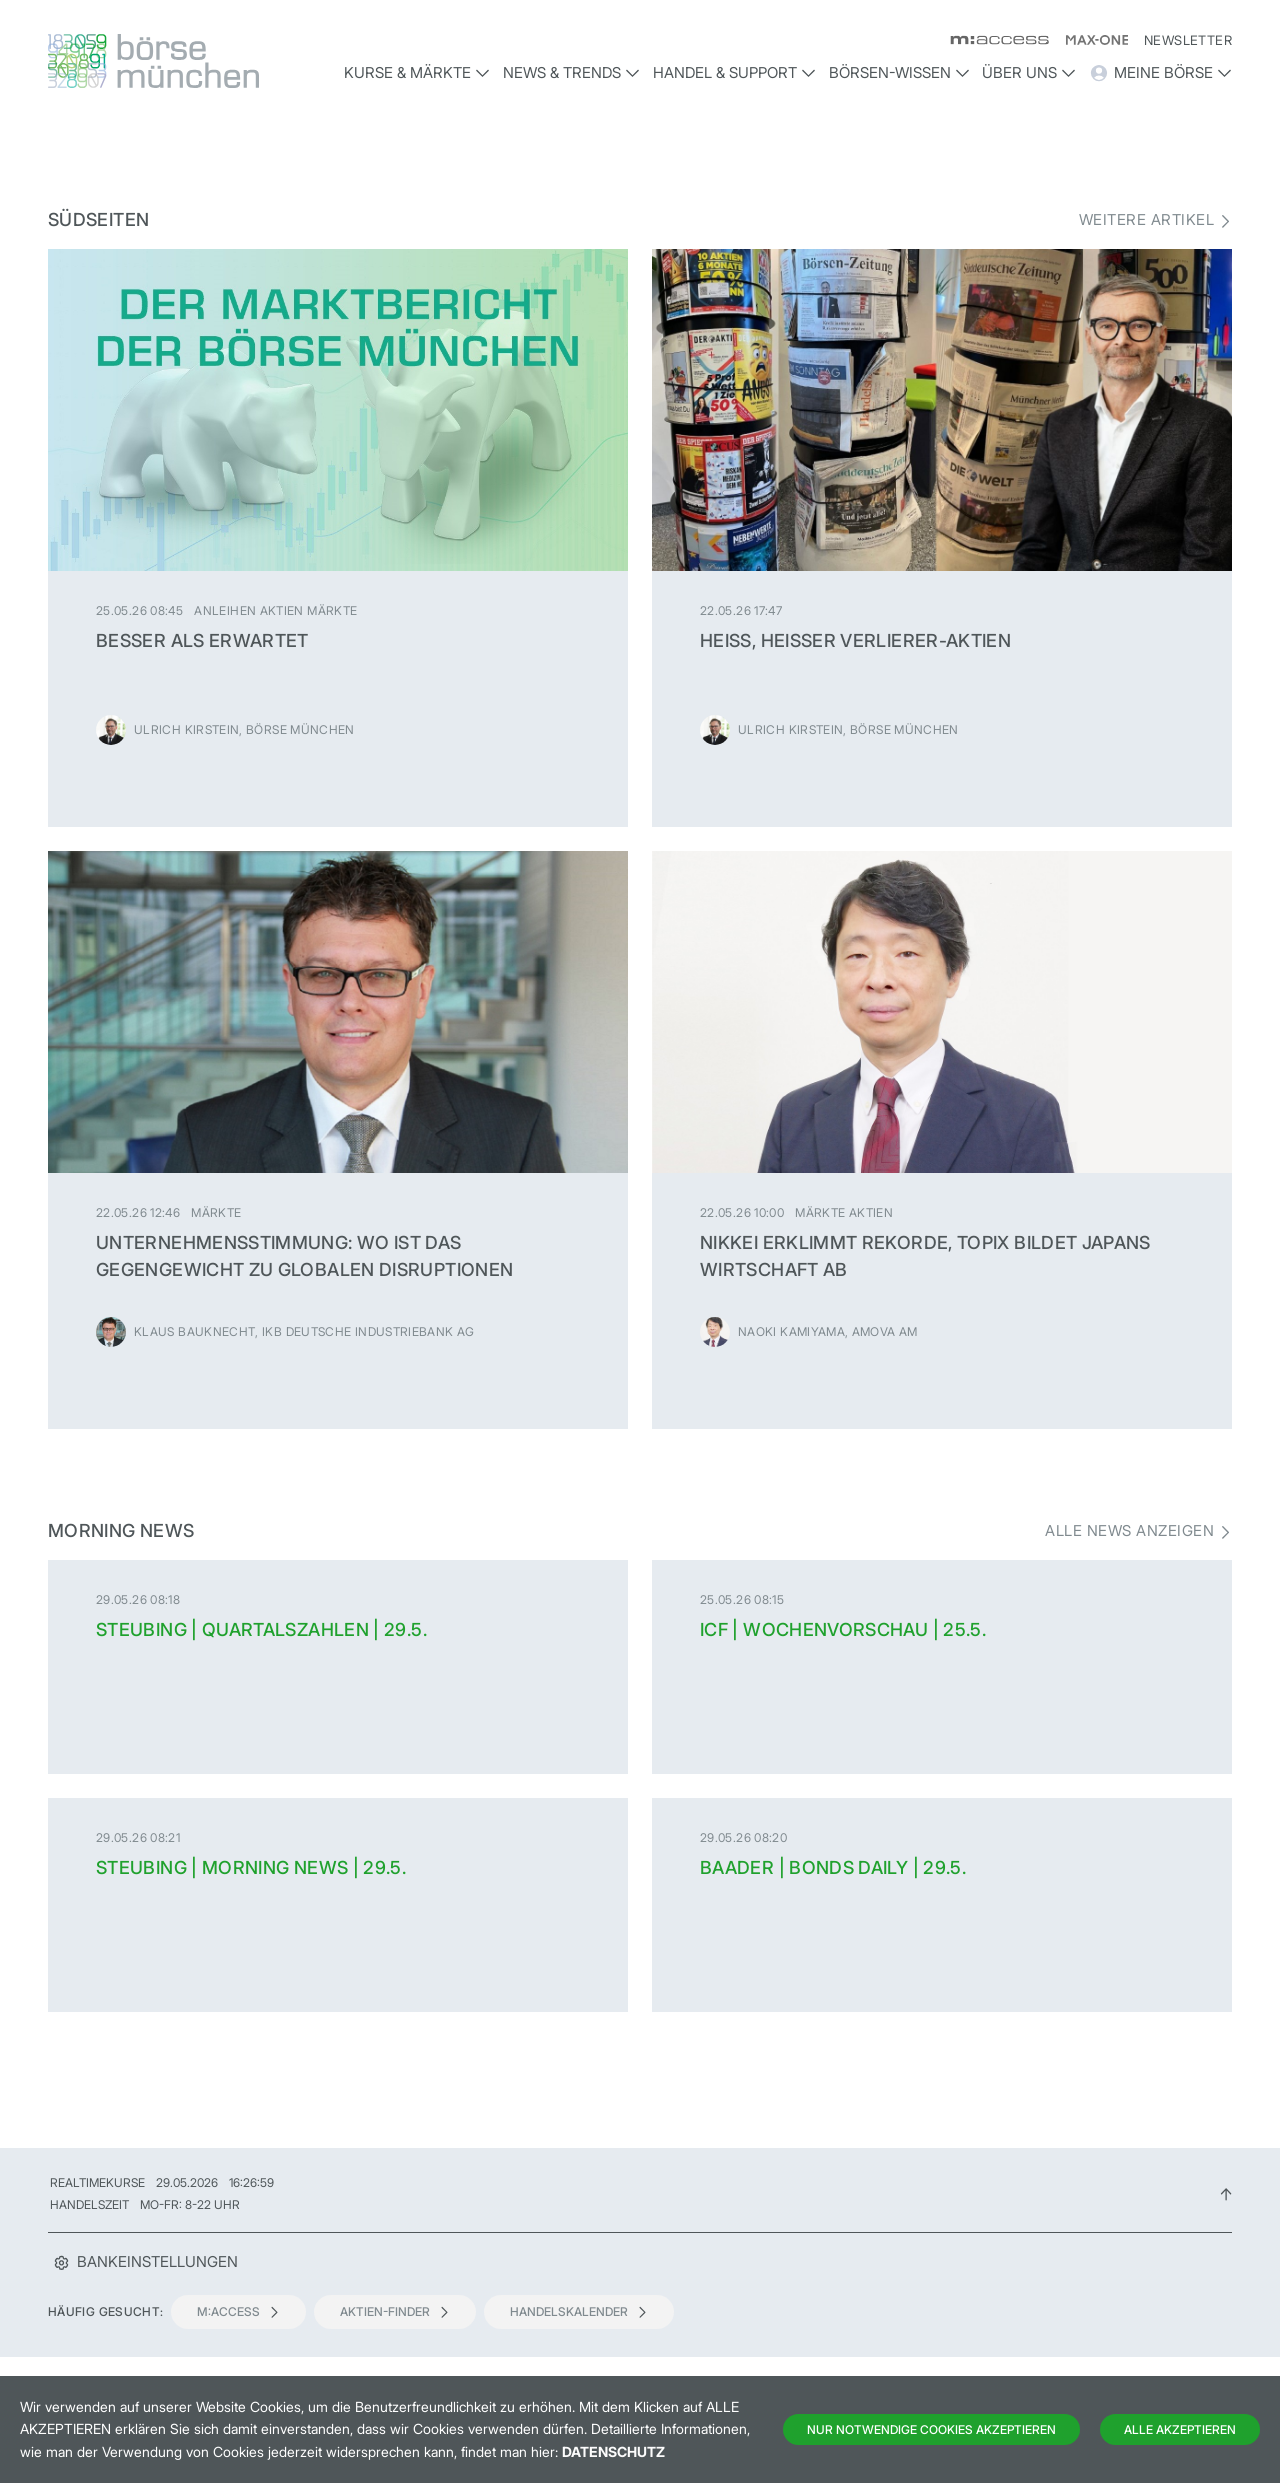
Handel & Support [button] (734, 72)
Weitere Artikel (1146, 220)
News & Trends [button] (571, 72)
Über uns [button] (1029, 72)
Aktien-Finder (395, 2311)
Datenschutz (613, 2451)
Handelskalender (579, 2311)
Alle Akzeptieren (1180, 2429)
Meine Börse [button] (1160, 73)
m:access (238, 2311)
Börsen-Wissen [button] (899, 72)
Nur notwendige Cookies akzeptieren (931, 2429)
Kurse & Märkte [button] (417, 72)
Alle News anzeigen (1129, 1531)
